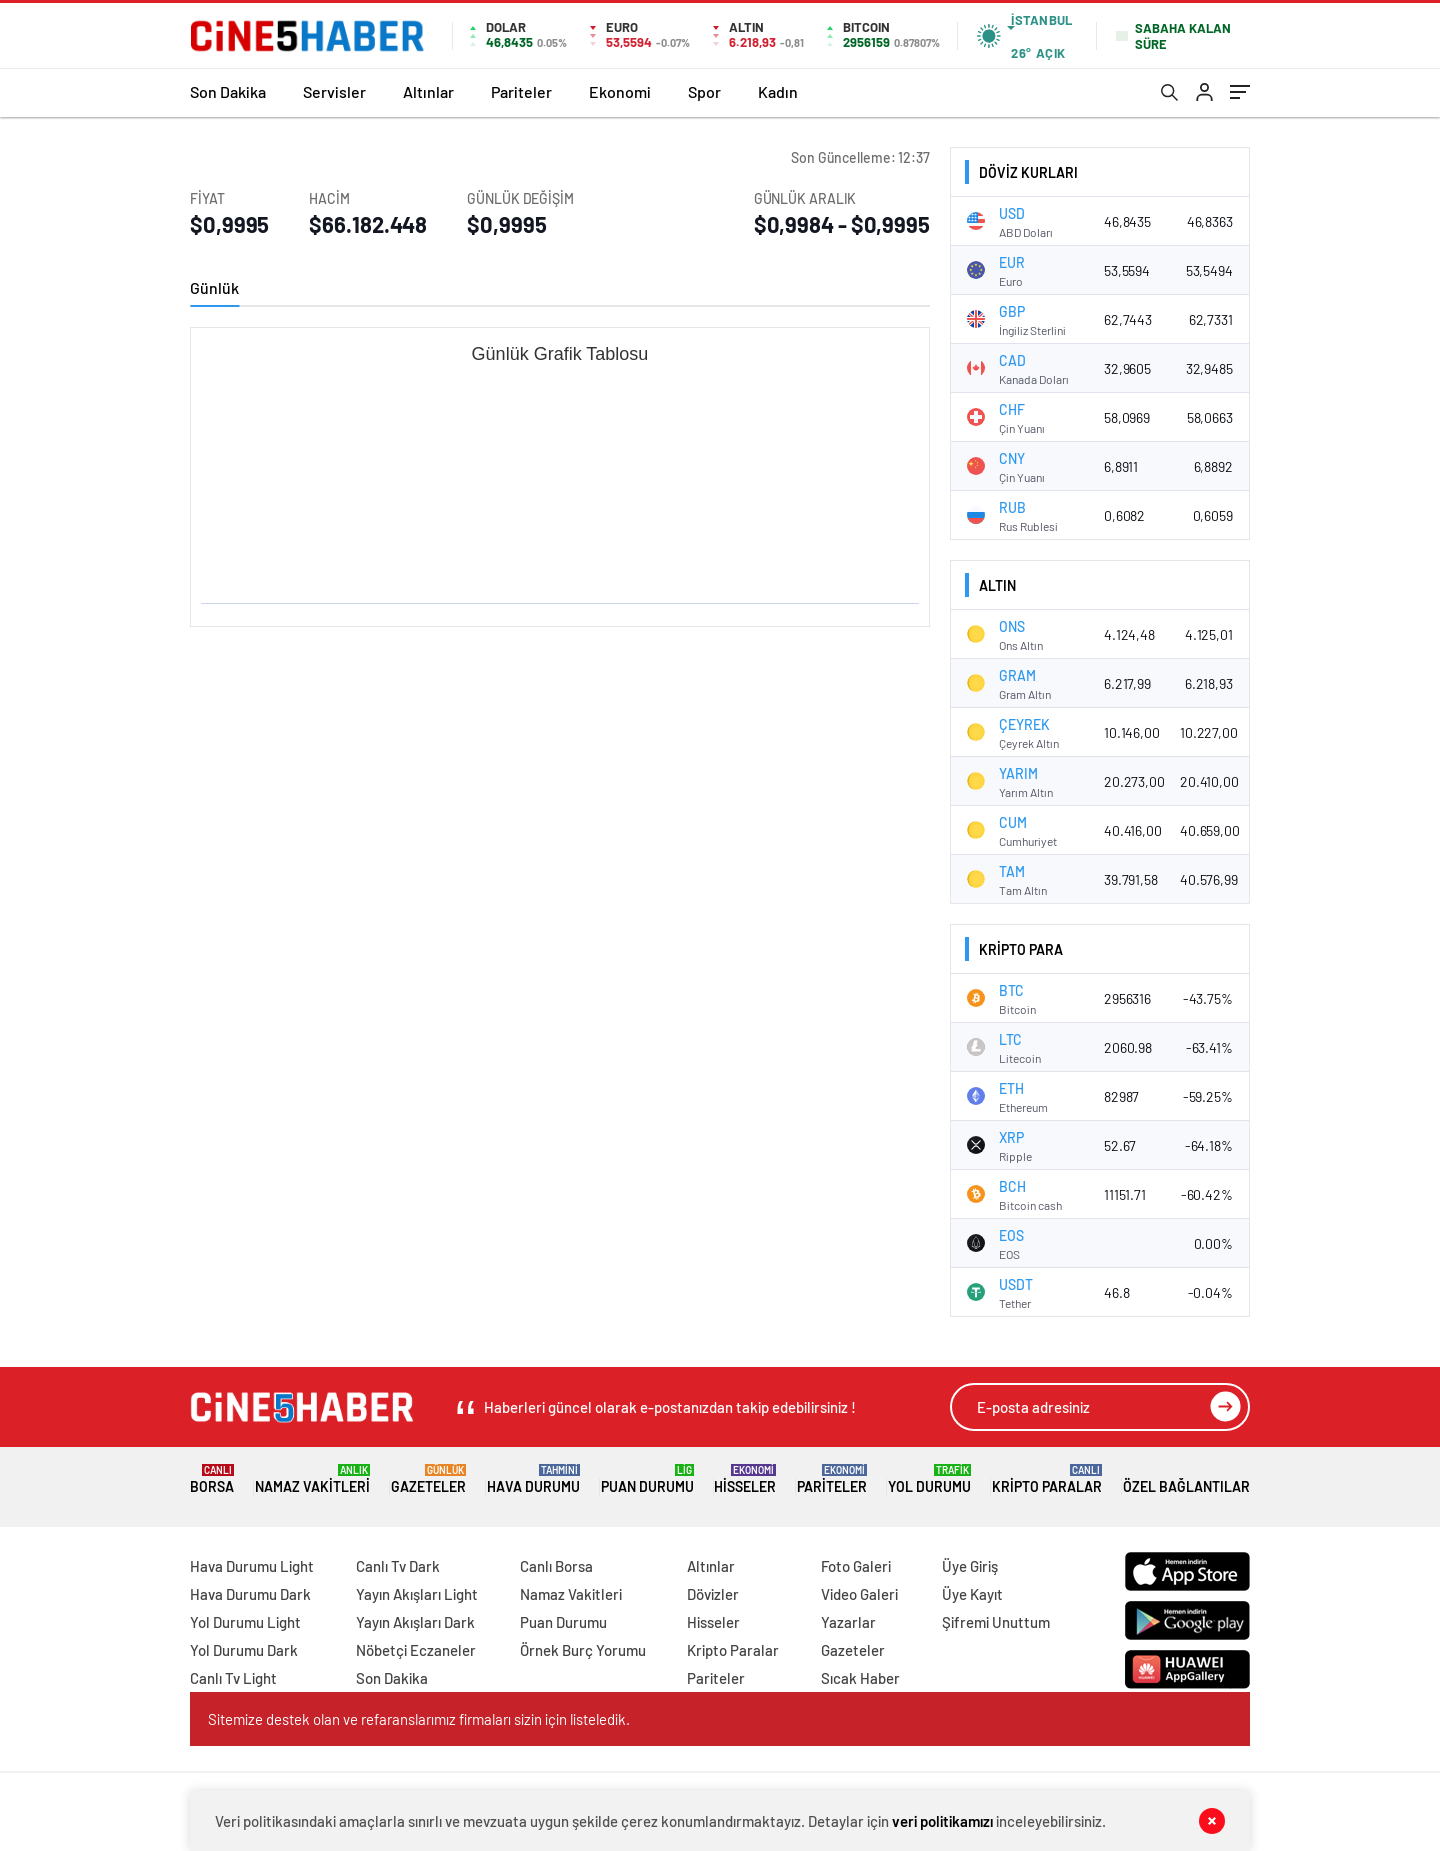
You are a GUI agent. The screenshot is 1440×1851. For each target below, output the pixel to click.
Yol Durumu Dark (244, 1650)
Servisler (334, 91)
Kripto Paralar (1047, 1479)
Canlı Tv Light (233, 1678)
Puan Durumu (647, 1479)
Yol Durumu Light (245, 1622)
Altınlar (428, 91)
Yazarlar (848, 1622)
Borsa (212, 1479)
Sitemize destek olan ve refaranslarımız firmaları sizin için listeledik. (419, 1719)
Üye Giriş (970, 1566)
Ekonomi (620, 91)
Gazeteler (428, 1479)
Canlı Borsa (556, 1566)
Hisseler (745, 1479)
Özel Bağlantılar (1186, 1479)
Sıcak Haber (860, 1678)
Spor (704, 91)
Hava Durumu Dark (250, 1594)
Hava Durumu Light (252, 1566)
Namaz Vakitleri (312, 1479)
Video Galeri (859, 1594)
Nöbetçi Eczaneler (416, 1650)
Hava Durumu (533, 1479)
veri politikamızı (942, 1821)
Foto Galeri (856, 1566)
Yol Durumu (929, 1479)
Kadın (778, 91)
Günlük (214, 287)
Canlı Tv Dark (398, 1566)
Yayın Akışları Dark (415, 1622)
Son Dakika (228, 91)
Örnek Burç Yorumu (583, 1650)
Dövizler (713, 1594)
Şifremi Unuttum (996, 1622)
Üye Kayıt (972, 1594)
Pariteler (521, 91)
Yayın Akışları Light (417, 1594)
